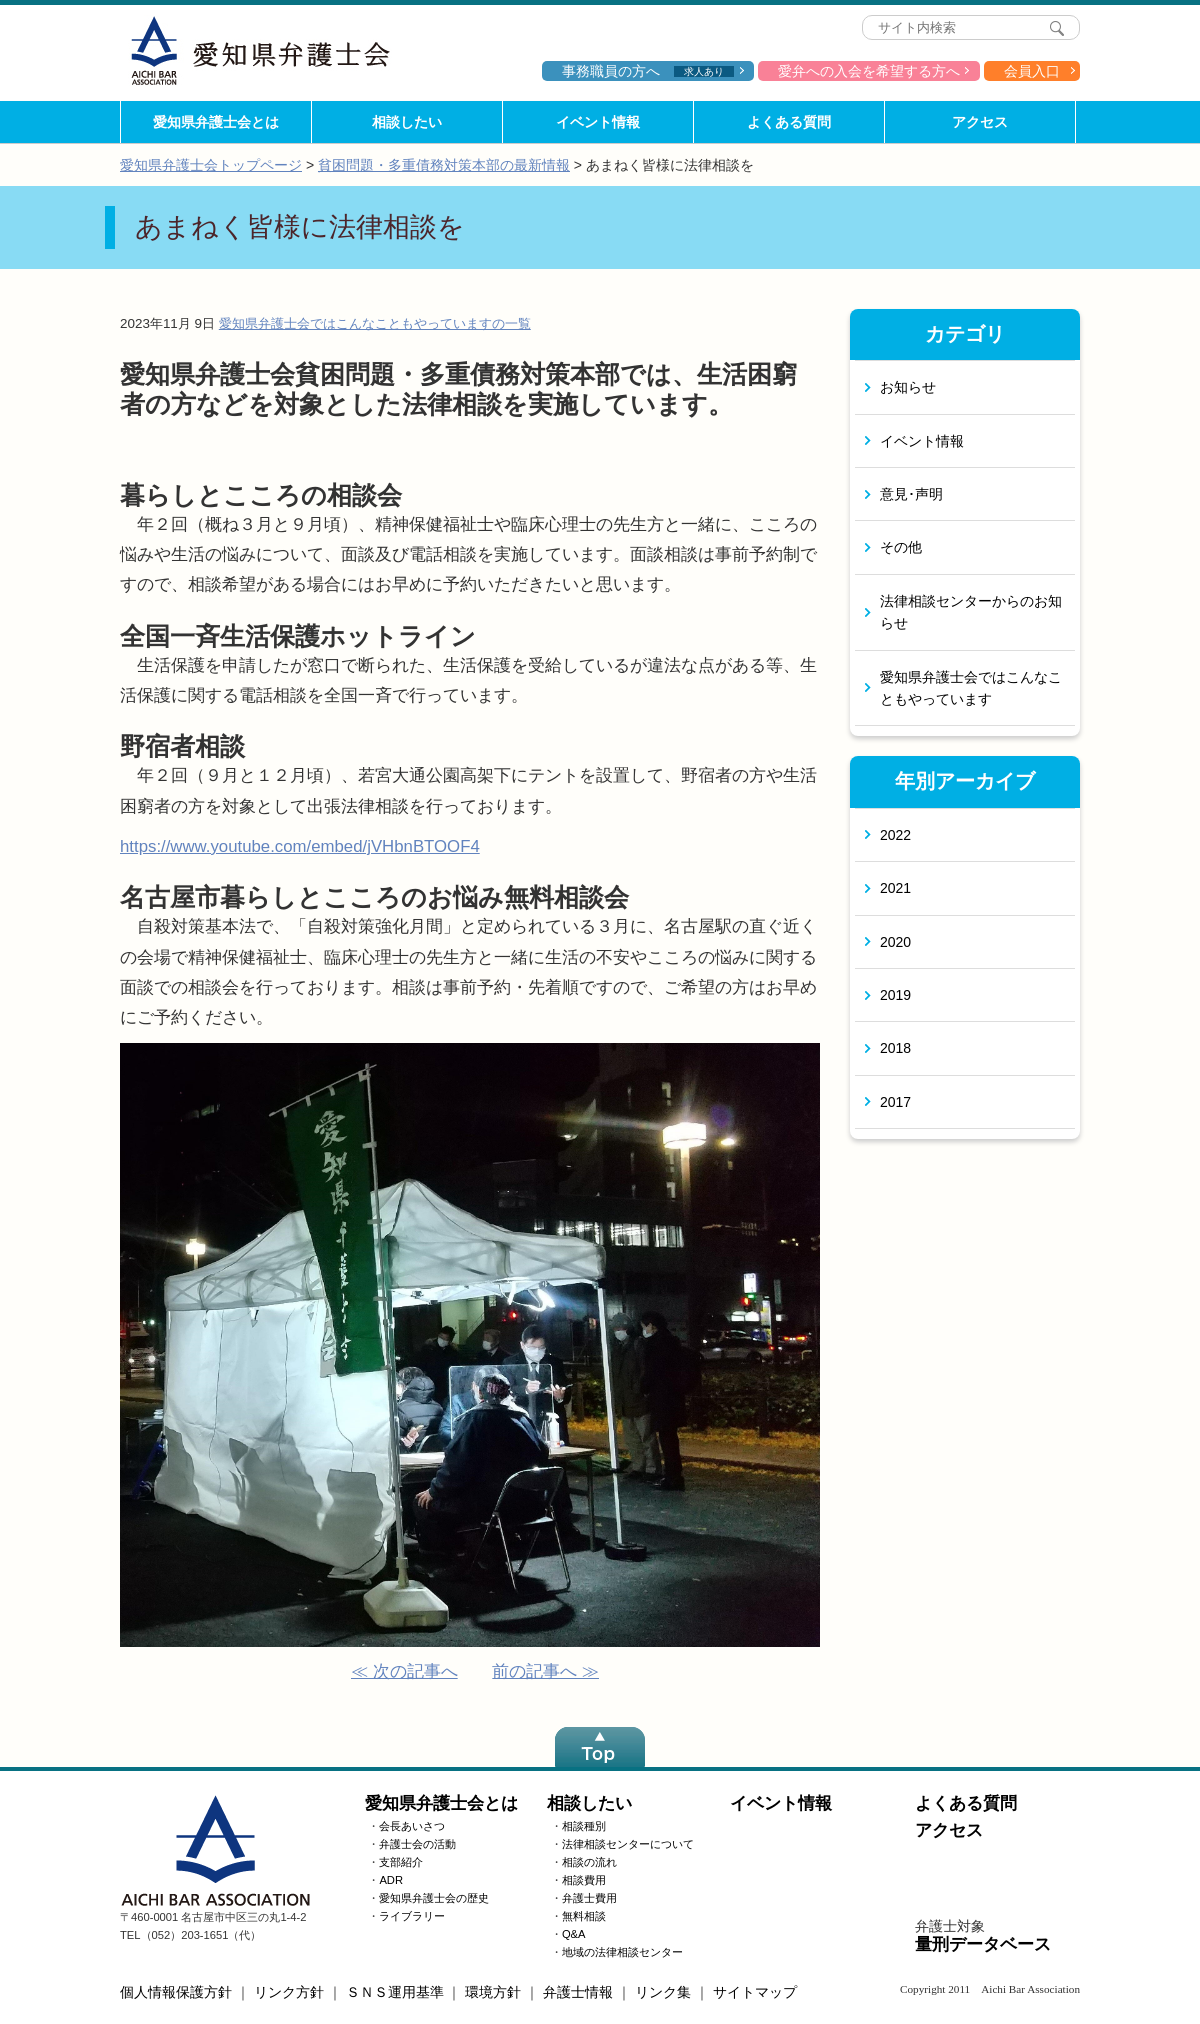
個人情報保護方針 (176, 1992)
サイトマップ (755, 1992)
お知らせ (908, 387)
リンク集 (663, 1992)
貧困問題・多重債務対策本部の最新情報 (444, 165)
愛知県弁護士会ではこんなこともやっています (971, 688)
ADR (391, 1880)
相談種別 (584, 1826)
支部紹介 (401, 1862)
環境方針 (493, 1992)
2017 (895, 1102)
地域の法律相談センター (622, 1952)
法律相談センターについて (628, 1844)
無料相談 (584, 1916)
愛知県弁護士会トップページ (211, 165)
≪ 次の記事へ (404, 1671)
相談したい (407, 122)
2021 (895, 888)
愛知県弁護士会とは (216, 122)
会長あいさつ (412, 1826)
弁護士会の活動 (417, 1844)
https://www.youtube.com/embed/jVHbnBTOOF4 (300, 846)
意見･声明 (911, 494)
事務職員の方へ (648, 71)
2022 (895, 835)
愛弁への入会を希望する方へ (869, 71)
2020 (895, 942)
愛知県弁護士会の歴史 (434, 1898)
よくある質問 (789, 122)
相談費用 (584, 1880)
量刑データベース (983, 1944)
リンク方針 (289, 1992)
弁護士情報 (578, 1992)
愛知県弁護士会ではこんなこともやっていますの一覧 (375, 323)
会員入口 (1032, 71)
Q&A (574, 1934)
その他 (901, 547)
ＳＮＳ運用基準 (395, 1992)
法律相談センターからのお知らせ (971, 612)
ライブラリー (412, 1916)
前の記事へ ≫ (545, 1671)
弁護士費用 (589, 1898)
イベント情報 (598, 122)
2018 (895, 1048)
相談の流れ (589, 1862)
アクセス (980, 122)
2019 (895, 995)
